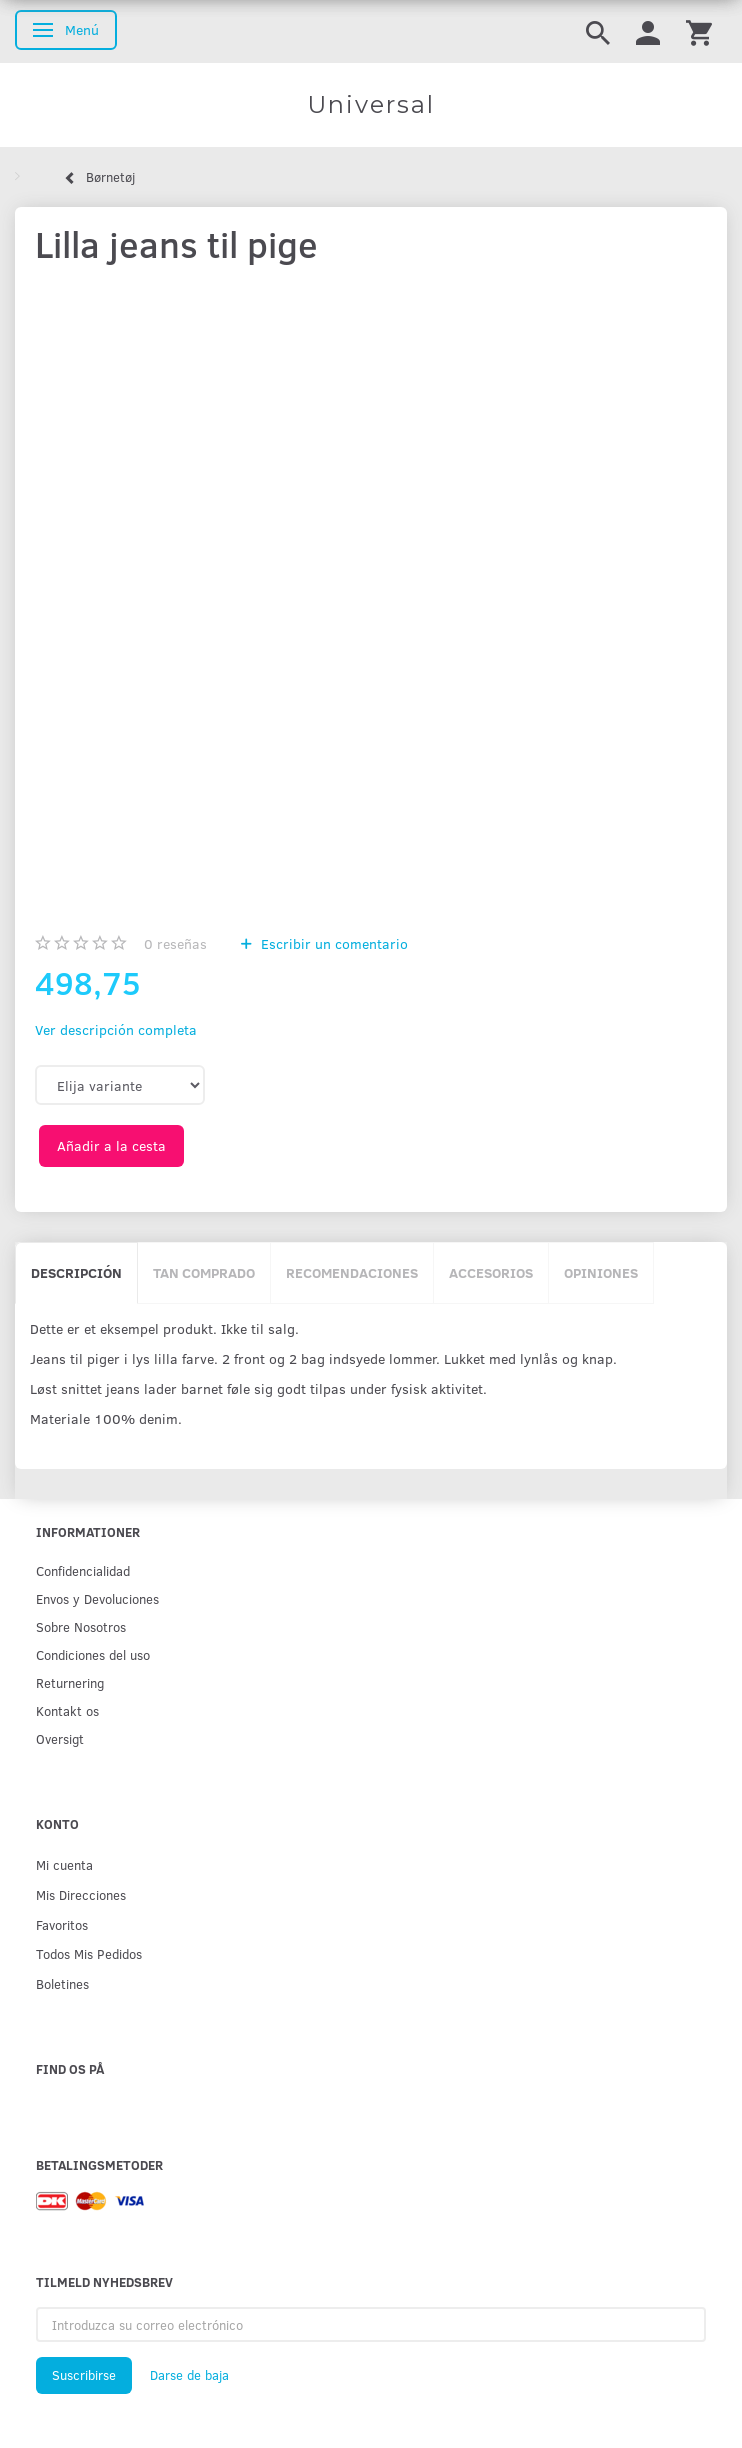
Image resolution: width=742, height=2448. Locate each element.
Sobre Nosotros (81, 1626)
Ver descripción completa (116, 1029)
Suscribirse (84, 2375)
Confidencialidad (83, 1570)
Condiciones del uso (93, 1654)
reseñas (175, 943)
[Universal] (371, 105)
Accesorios (491, 1272)
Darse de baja (189, 2375)
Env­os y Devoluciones (97, 1598)
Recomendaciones (352, 1272)
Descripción (76, 1272)
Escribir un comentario (332, 943)
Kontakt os (67, 1710)
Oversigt (60, 1738)
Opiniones (601, 1272)
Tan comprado (204, 1272)
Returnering (70, 1682)
